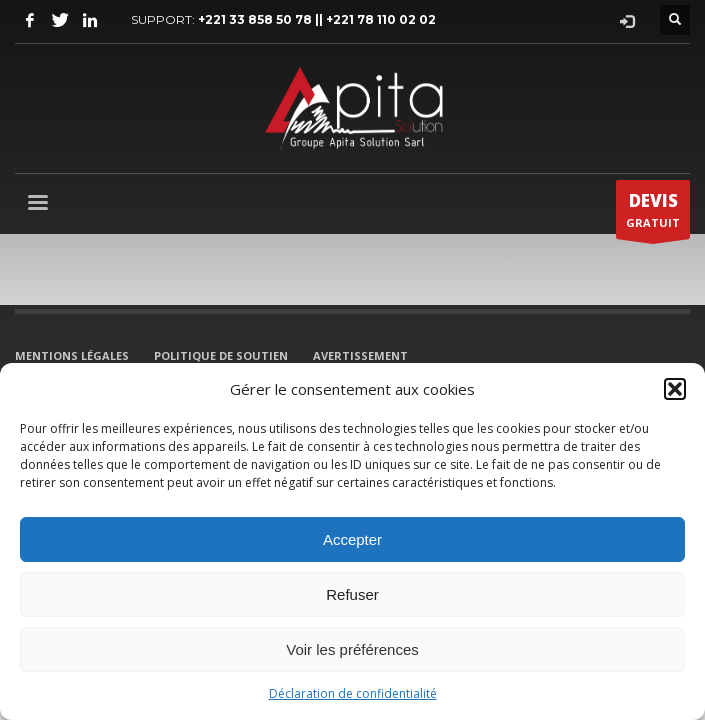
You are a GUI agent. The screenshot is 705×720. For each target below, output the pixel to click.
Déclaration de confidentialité (353, 693)
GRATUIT (653, 214)
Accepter (352, 539)
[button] (675, 389)
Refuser (352, 594)
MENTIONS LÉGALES (72, 355)
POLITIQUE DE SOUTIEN (221, 355)
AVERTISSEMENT (360, 355)
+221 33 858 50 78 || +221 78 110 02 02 (317, 19)
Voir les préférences (352, 649)
